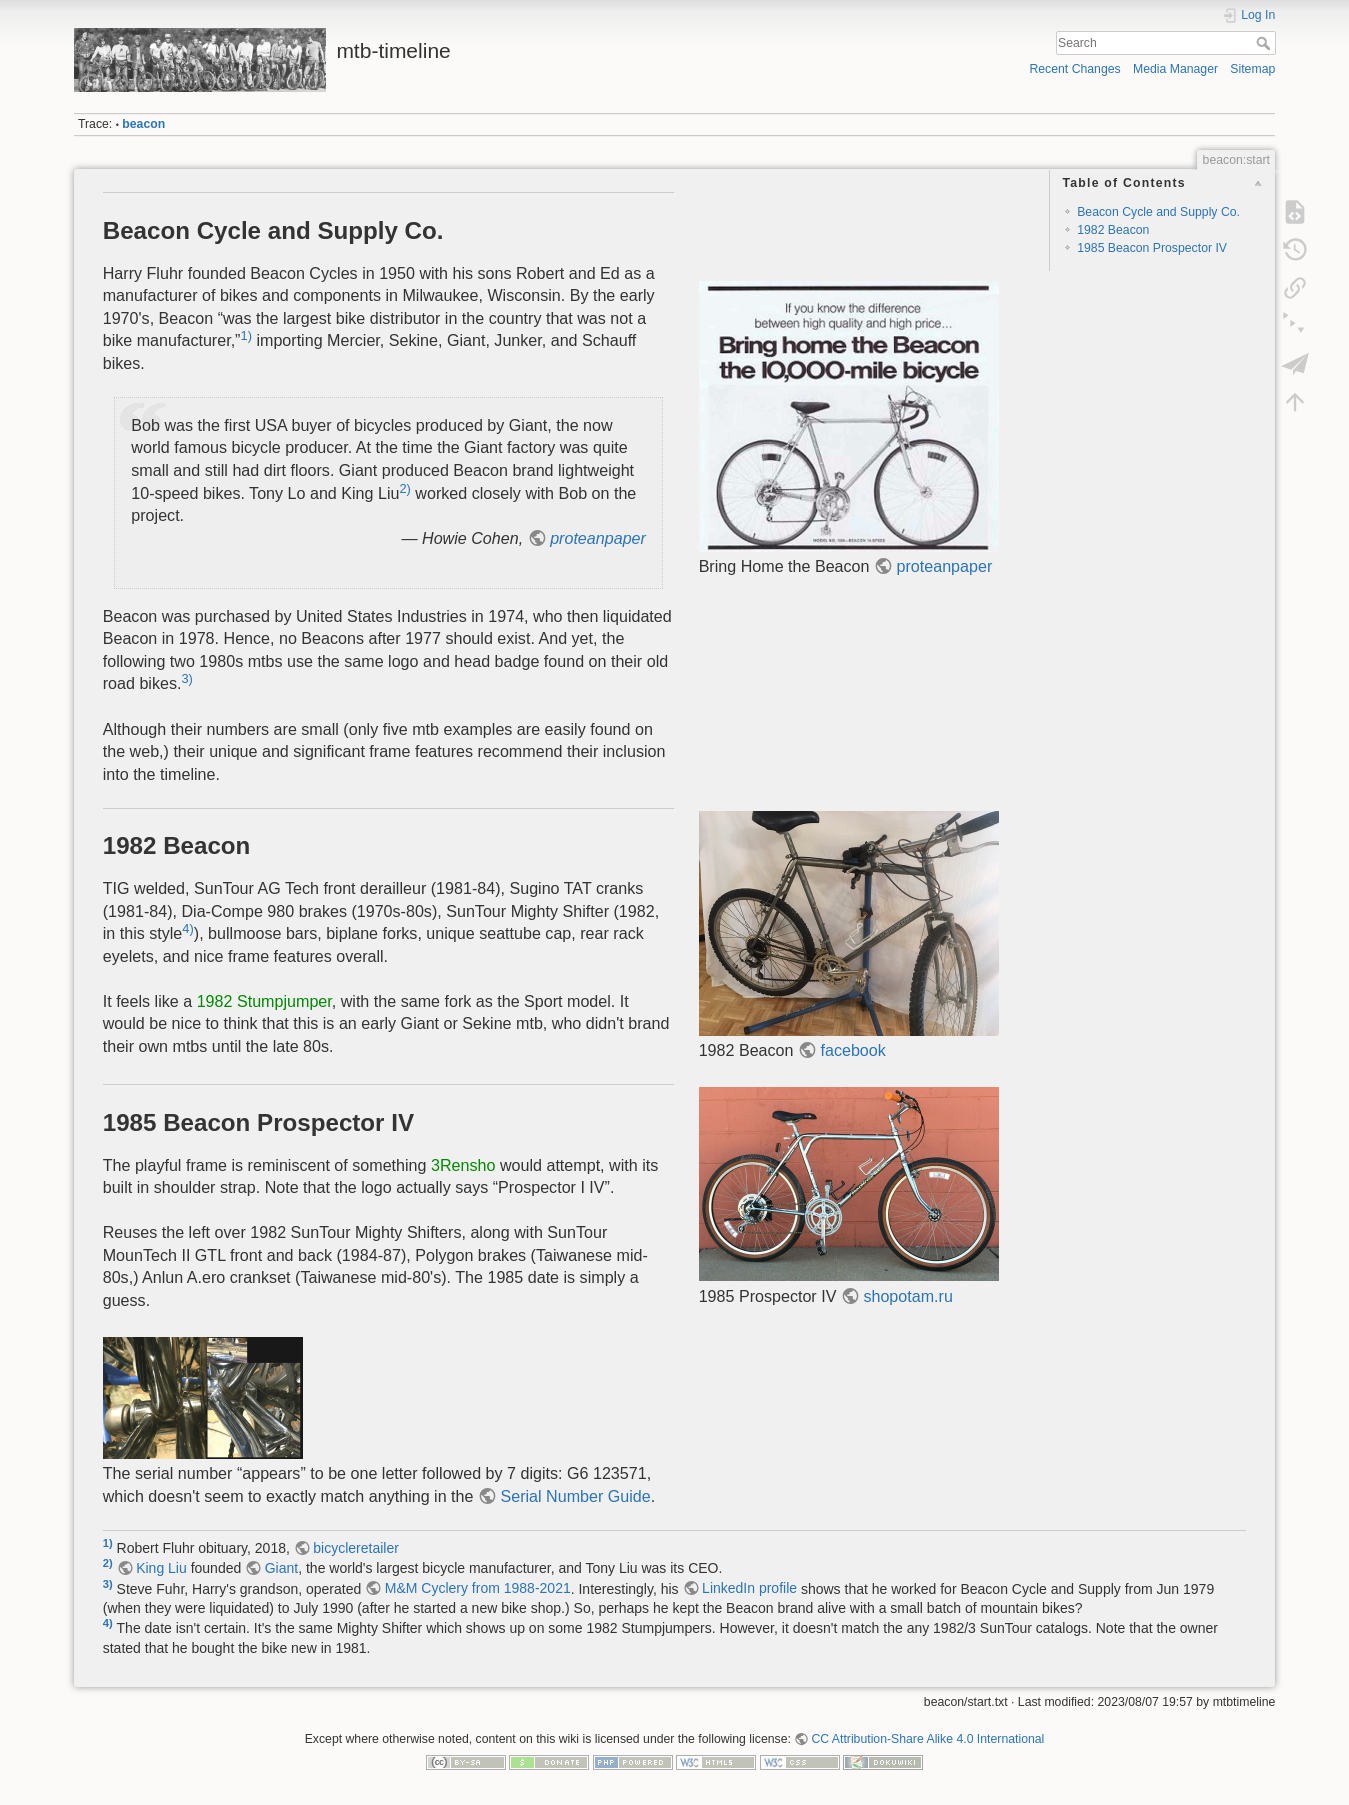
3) (186, 678)
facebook (853, 1050)
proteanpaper (598, 538)
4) (187, 928)
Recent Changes (1074, 69)
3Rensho (463, 1165)
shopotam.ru (907, 1296)
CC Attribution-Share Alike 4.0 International (927, 1739)
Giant (281, 1568)
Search (1265, 43)
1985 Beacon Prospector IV (1152, 248)
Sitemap (1252, 69)
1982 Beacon (1113, 230)
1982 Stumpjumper (264, 1001)
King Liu (161, 1568)
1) (245, 335)
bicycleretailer (356, 1548)
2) (404, 487)
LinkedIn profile (749, 1588)
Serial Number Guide (575, 1496)
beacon (143, 124)
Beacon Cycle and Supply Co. (1158, 212)
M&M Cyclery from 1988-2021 (478, 1588)
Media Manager (1175, 69)
